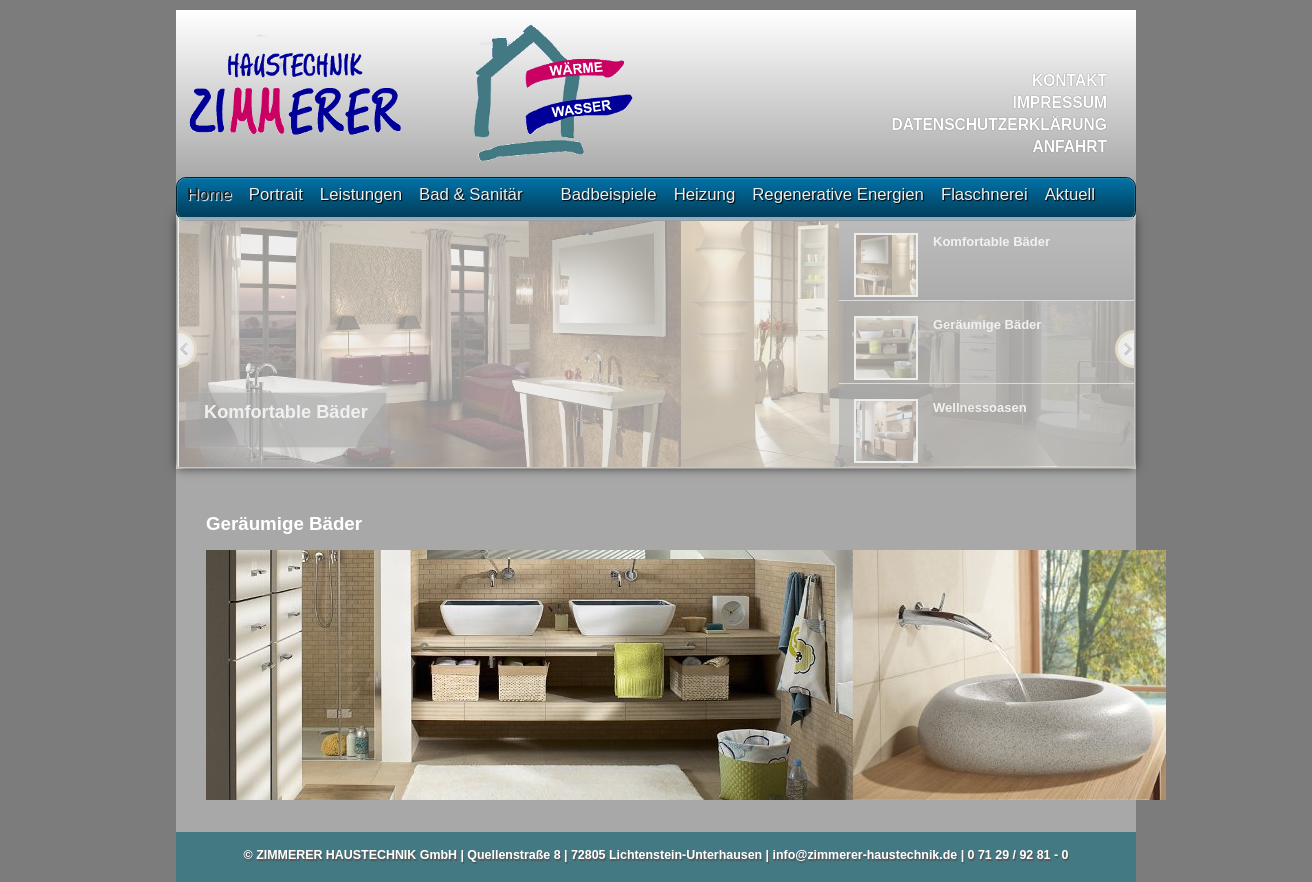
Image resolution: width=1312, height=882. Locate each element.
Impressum (1060, 102)
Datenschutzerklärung (999, 124)
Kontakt (1069, 80)
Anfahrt (1070, 146)
